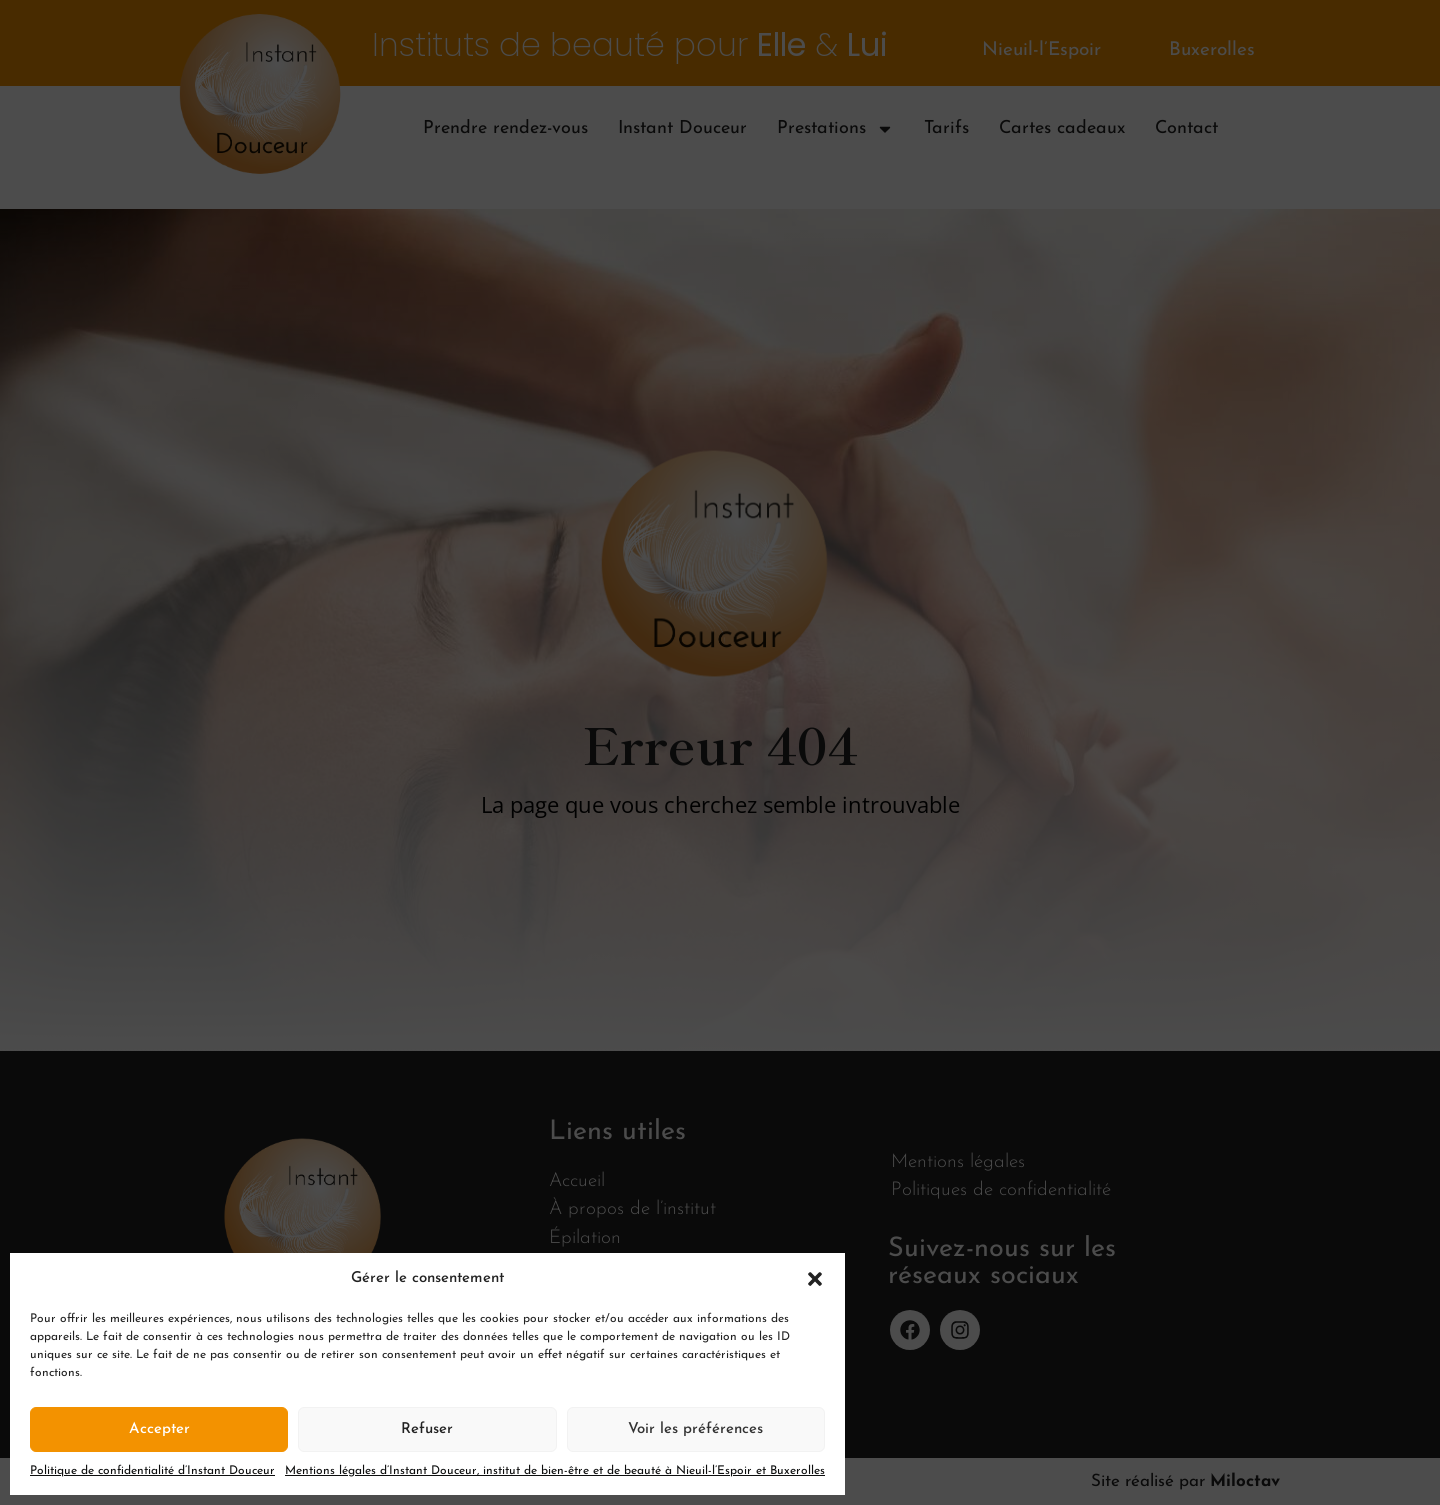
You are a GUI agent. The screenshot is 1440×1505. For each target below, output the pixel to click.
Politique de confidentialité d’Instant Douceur (152, 1471)
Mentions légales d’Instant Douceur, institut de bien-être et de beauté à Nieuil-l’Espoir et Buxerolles (555, 1471)
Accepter (159, 1429)
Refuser (427, 1429)
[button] (815, 1279)
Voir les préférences (695, 1429)
